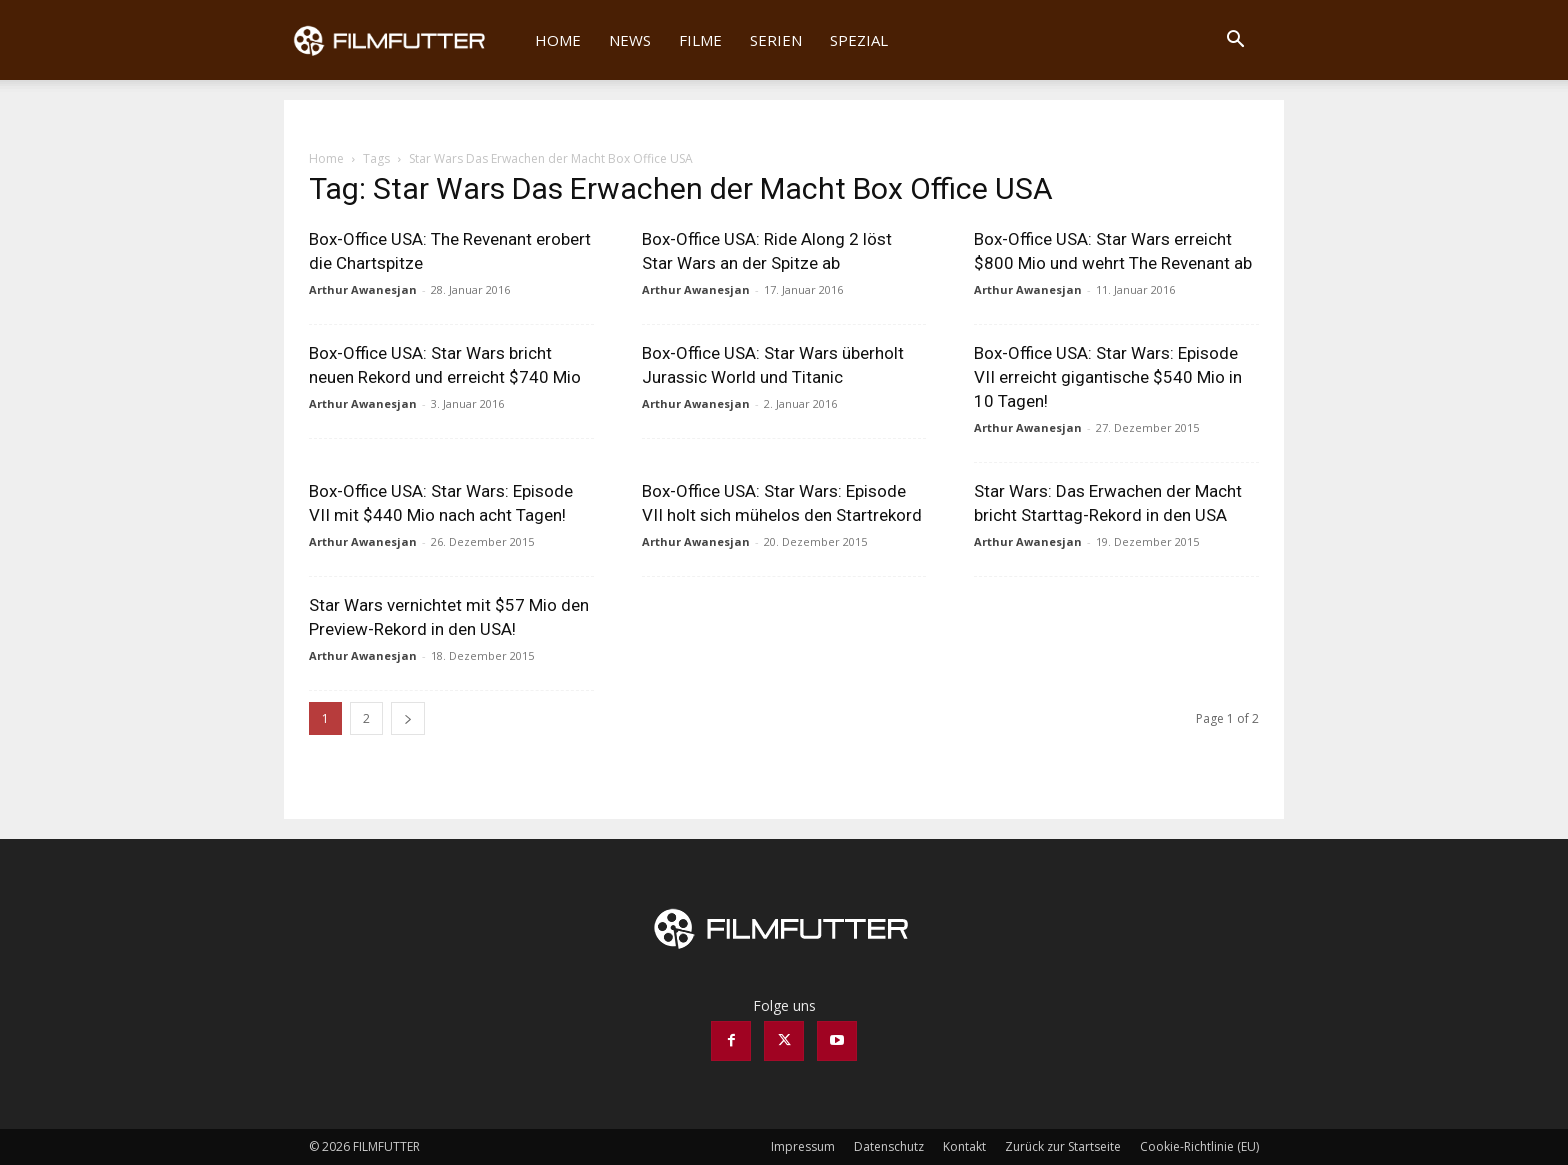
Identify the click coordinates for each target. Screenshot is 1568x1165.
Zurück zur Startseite (1063, 1146)
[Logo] (402, 40)
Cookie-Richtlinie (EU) (1199, 1146)
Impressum (803, 1146)
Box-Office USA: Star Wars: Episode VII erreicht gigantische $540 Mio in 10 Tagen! (1108, 377)
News (630, 40)
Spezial (859, 40)
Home (558, 40)
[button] (1235, 41)
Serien (776, 40)
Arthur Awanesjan (363, 289)
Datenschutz (889, 1146)
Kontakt (964, 1146)
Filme (700, 40)
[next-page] (408, 718)
